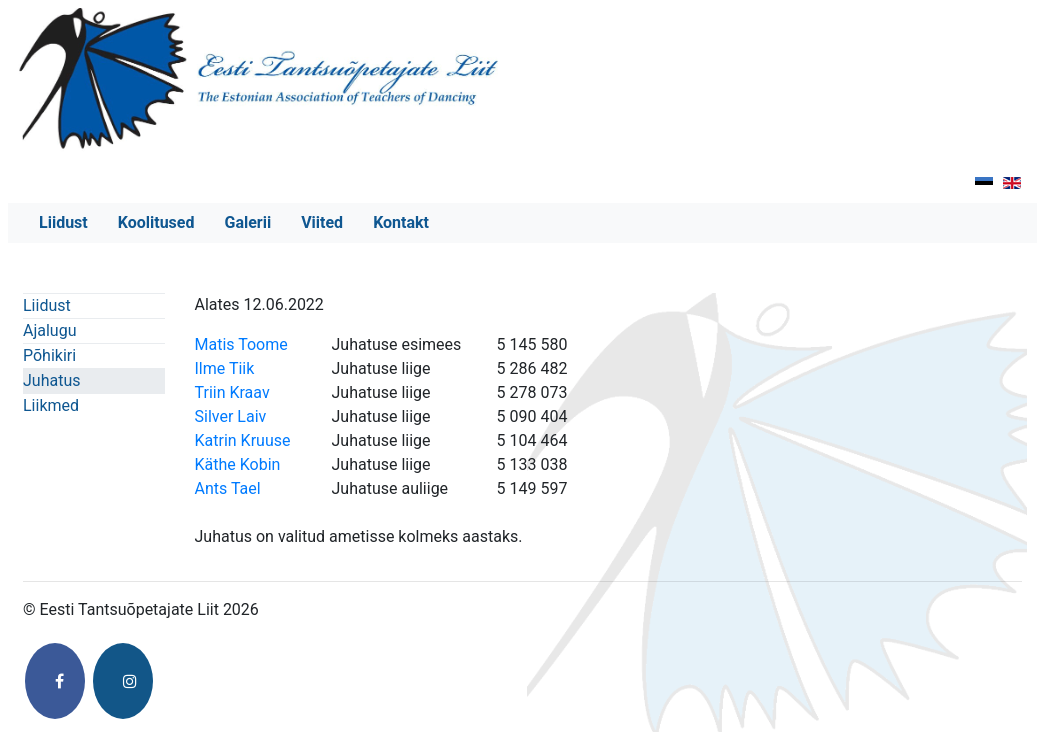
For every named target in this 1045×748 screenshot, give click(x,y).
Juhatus (51, 380)
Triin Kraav (232, 392)
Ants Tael (228, 488)
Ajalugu (49, 330)
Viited (322, 222)
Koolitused (156, 222)
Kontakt (401, 222)
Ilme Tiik (225, 368)
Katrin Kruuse (243, 440)
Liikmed (51, 405)
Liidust (63, 222)
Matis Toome (241, 344)
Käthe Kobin (238, 464)
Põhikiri (49, 355)
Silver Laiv (231, 416)
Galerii (247, 222)
